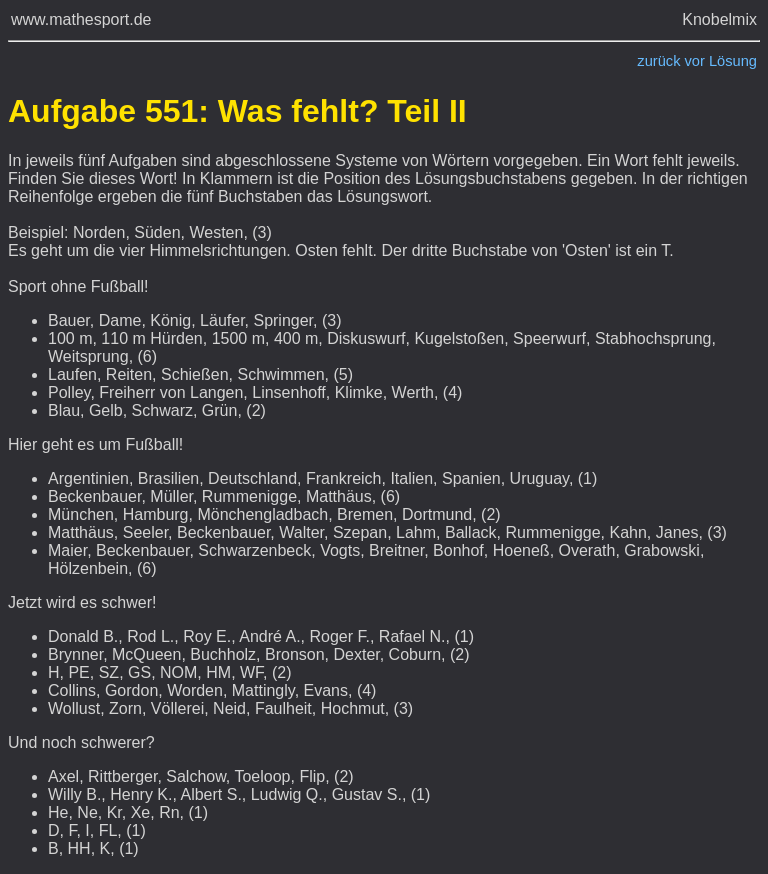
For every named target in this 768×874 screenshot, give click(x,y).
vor (695, 61)
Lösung (733, 61)
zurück (658, 61)
